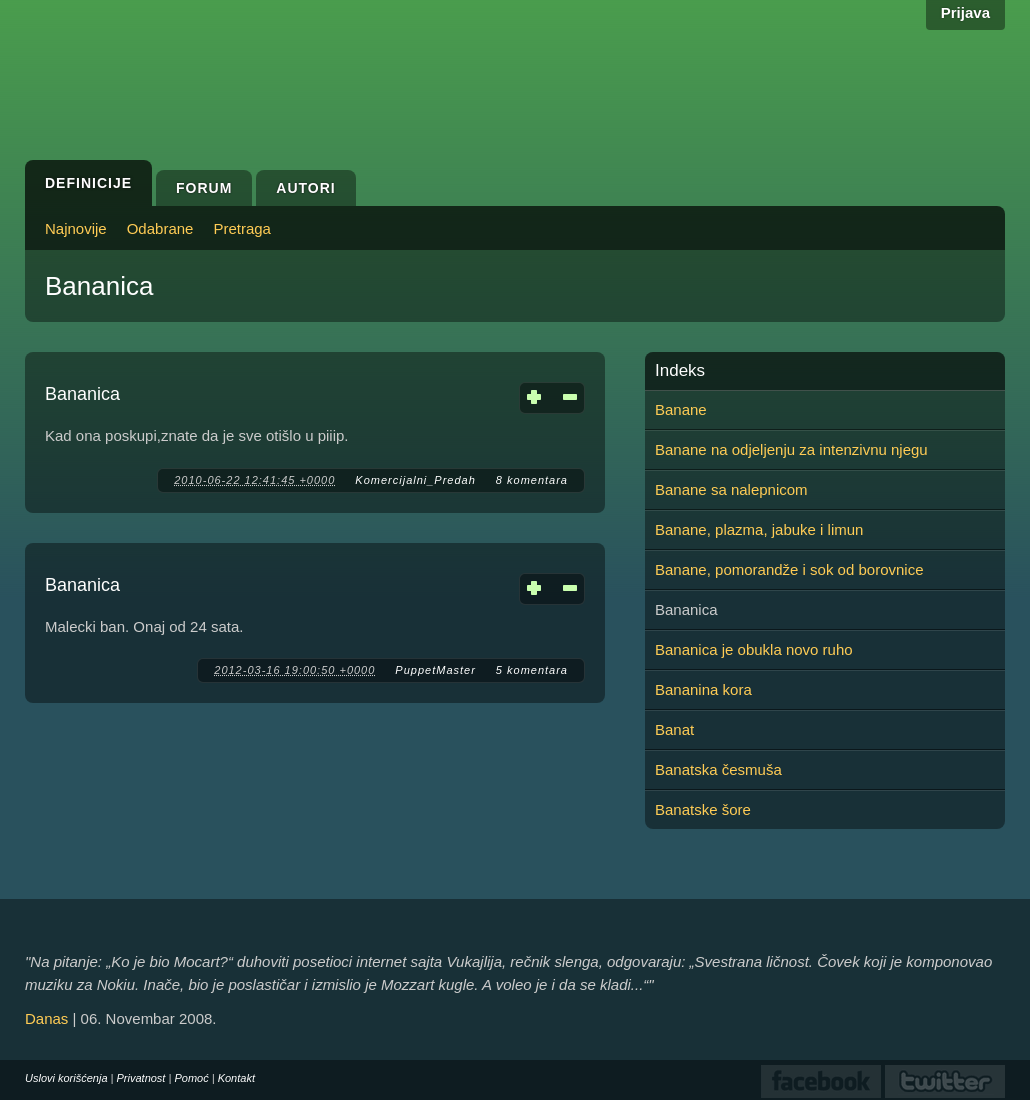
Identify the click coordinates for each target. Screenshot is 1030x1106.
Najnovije (76, 228)
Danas (46, 1018)
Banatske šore (703, 809)
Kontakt (236, 1078)
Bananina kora (703, 689)
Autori (305, 188)
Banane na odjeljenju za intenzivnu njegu (791, 449)
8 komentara (532, 480)
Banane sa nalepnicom (731, 489)
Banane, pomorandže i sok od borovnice (789, 569)
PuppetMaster (435, 670)
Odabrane (160, 228)
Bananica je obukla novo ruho (754, 649)
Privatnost (141, 1078)
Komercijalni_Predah (415, 480)
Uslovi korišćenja (66, 1078)
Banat (674, 729)
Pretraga (242, 228)
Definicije (88, 183)
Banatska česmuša (718, 769)
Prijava (965, 12)
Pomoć (191, 1078)
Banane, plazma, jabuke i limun (759, 529)
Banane (681, 409)
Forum (204, 188)
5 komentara (532, 670)
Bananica (82, 394)
